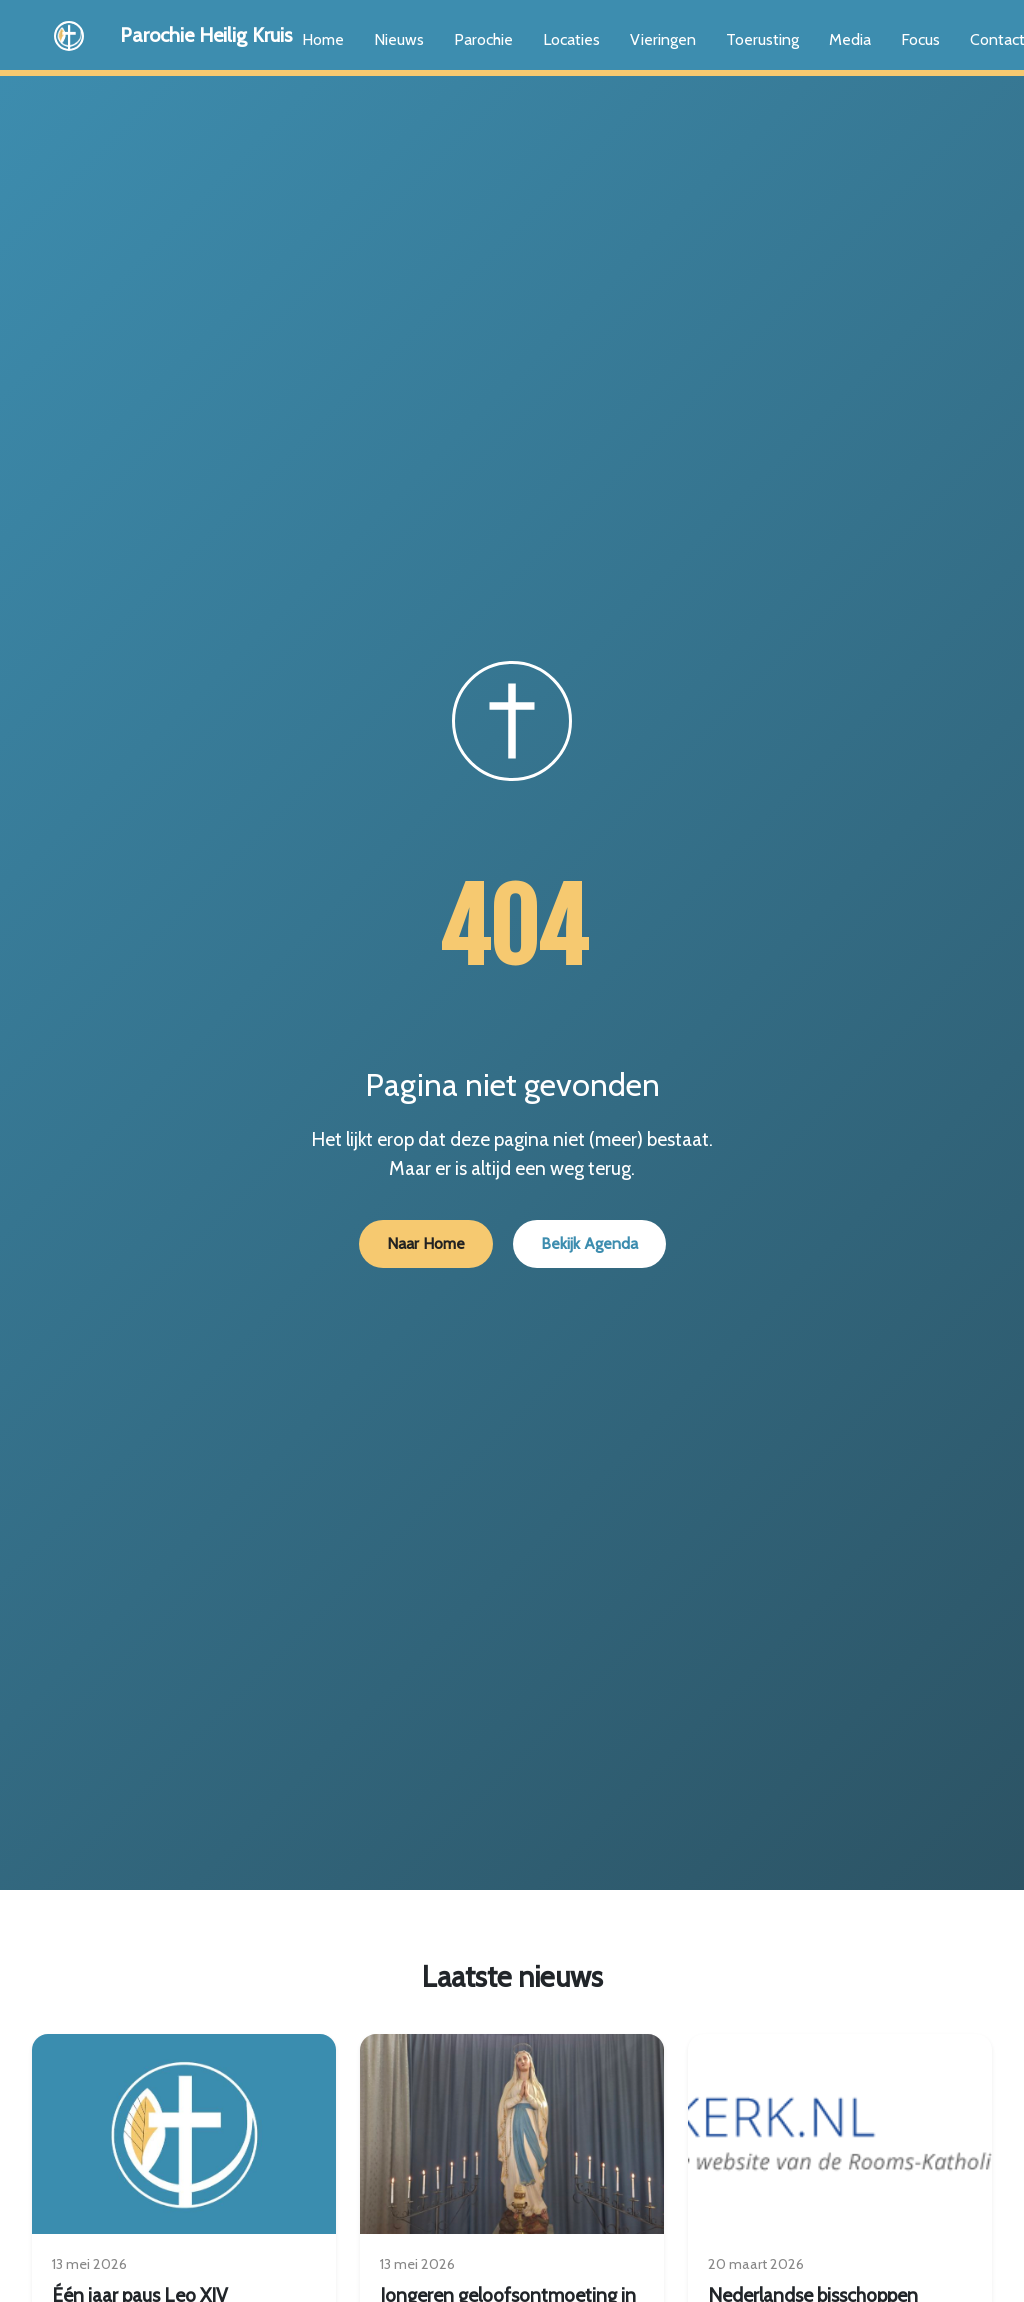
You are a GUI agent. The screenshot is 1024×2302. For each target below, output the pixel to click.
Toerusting (762, 39)
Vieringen (663, 39)
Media (850, 39)
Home (323, 39)
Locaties (571, 39)
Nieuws (399, 39)
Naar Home (426, 1243)
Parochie (483, 39)
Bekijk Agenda (589, 1243)
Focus (920, 39)
